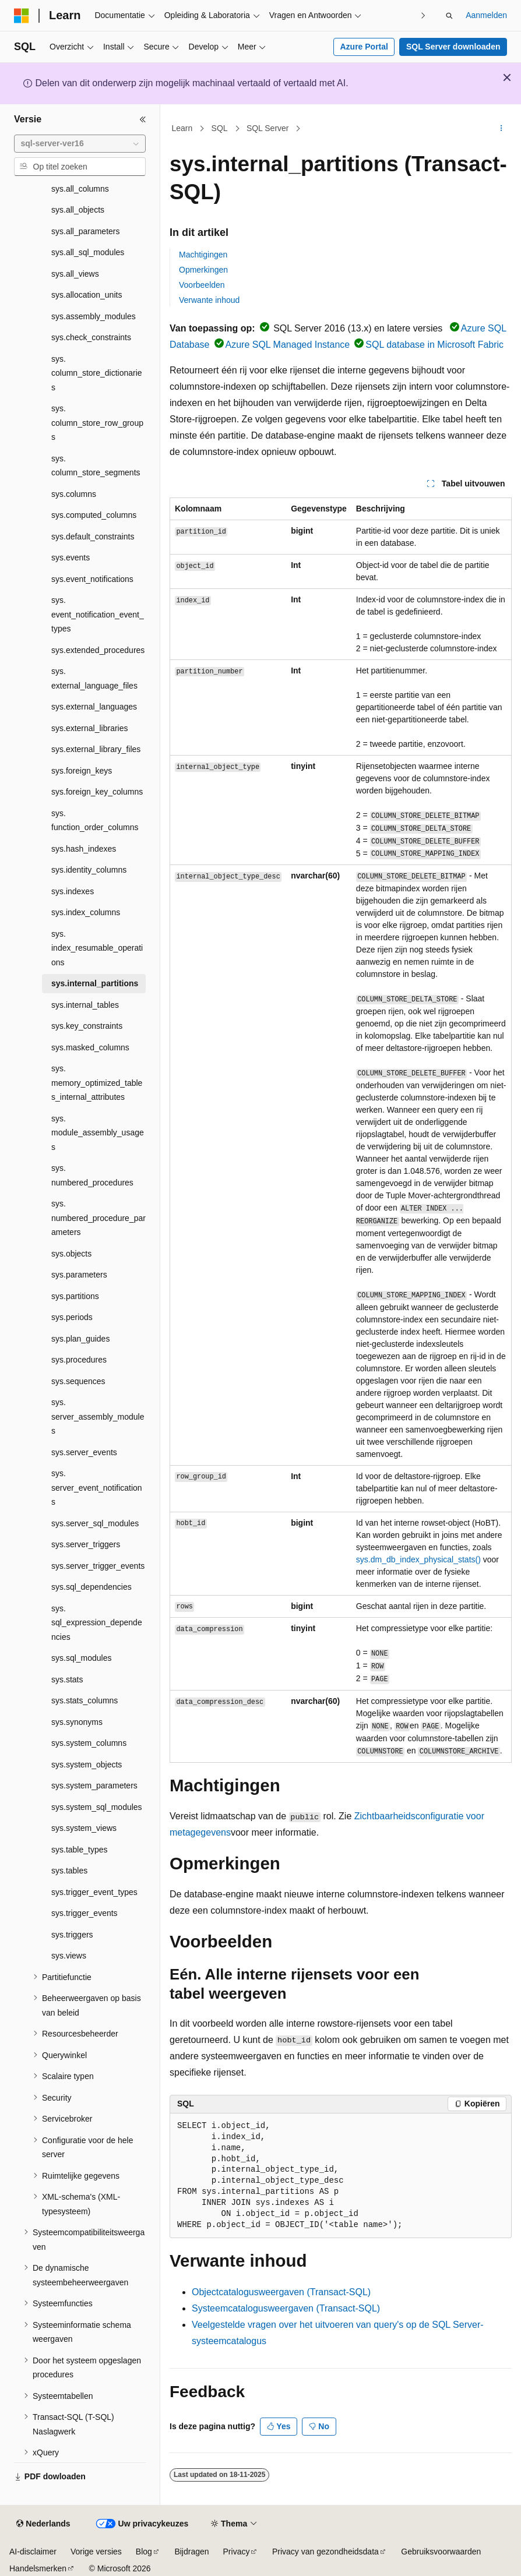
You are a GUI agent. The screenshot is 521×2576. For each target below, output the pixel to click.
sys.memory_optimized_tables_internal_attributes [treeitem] (96, 1083)
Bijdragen (191, 2551)
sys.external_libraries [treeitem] (89, 728)
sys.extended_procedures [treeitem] (98, 650)
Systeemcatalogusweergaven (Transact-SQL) (286, 2308)
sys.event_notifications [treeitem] (92, 579)
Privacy (236, 2551)
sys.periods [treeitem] (72, 1317)
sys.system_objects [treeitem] (86, 1764)
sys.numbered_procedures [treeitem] (92, 1175)
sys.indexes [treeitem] (72, 891)
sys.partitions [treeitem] (75, 1296)
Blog (144, 2551)
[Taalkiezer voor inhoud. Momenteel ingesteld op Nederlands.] (43, 2524)
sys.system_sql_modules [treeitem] (96, 1807)
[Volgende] (423, 15)
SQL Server (268, 128)
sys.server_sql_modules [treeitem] (95, 1523)
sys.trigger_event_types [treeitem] (94, 1892)
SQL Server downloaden (453, 46)
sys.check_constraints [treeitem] (91, 337)
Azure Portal (364, 46)
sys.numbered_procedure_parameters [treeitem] (98, 1218)
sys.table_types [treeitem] (79, 1849)
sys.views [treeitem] (68, 1955)
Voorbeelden (202, 285)
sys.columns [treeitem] (73, 494)
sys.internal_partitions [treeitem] (94, 983)
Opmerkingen (203, 269)
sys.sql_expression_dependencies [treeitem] (96, 1623)
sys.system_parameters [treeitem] (94, 1785)
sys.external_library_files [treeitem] (95, 749)
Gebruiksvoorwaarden (441, 2551)
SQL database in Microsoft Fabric (434, 345)
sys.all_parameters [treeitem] (85, 231)
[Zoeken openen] (449, 15)
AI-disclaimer (33, 2551)
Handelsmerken (37, 2568)
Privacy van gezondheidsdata (325, 2551)
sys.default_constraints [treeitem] (92, 536)
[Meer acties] (501, 128)
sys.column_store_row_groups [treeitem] (97, 423)
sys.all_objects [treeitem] (77, 209)
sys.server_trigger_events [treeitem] (98, 1566)
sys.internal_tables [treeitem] (85, 1005)
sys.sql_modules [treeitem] (81, 1658)
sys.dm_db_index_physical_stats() (418, 1559)
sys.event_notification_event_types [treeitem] (97, 614)
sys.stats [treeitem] (67, 1679)
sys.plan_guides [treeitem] (80, 1338)
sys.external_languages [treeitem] (94, 706)
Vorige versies (96, 2551)
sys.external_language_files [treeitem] (94, 678)
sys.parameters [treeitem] (79, 1274)
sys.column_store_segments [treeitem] (95, 466)
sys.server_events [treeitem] (84, 1452)
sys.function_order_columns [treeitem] (94, 820)
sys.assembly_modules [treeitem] (93, 316)
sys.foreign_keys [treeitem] (81, 770)
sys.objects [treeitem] (71, 1253)
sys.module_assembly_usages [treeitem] (97, 1133)
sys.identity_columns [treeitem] (88, 869)
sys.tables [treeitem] (69, 1870)
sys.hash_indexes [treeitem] (83, 848)
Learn (182, 128)
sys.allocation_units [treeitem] (86, 294)
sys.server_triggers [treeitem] (85, 1544)
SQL (220, 128)
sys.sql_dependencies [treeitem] (91, 1587)
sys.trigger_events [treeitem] (84, 1913)
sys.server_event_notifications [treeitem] (96, 1487)
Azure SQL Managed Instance (288, 345)
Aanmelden (486, 15)
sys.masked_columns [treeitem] (90, 1047)
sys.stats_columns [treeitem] (84, 1700)
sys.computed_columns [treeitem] (93, 515)
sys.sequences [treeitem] (78, 1381)
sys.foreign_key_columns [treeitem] (97, 791)
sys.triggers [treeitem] (72, 1934)
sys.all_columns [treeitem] (80, 188)
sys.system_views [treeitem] (84, 1828)
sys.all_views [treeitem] (75, 273)
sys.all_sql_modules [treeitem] (87, 252)
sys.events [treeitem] (70, 557)
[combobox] (80, 144)
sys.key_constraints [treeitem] (86, 1026)
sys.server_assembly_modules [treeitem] (98, 1416)
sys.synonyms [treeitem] (77, 1722)
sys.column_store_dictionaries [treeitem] (96, 373)
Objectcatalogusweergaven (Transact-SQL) (281, 2292)
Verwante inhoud (209, 300)
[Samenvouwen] (143, 119)
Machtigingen (203, 254)
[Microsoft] (21, 15)
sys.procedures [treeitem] (79, 1359)
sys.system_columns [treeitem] (88, 1743)
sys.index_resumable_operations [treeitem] (97, 948)
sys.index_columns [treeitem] (85, 912)
